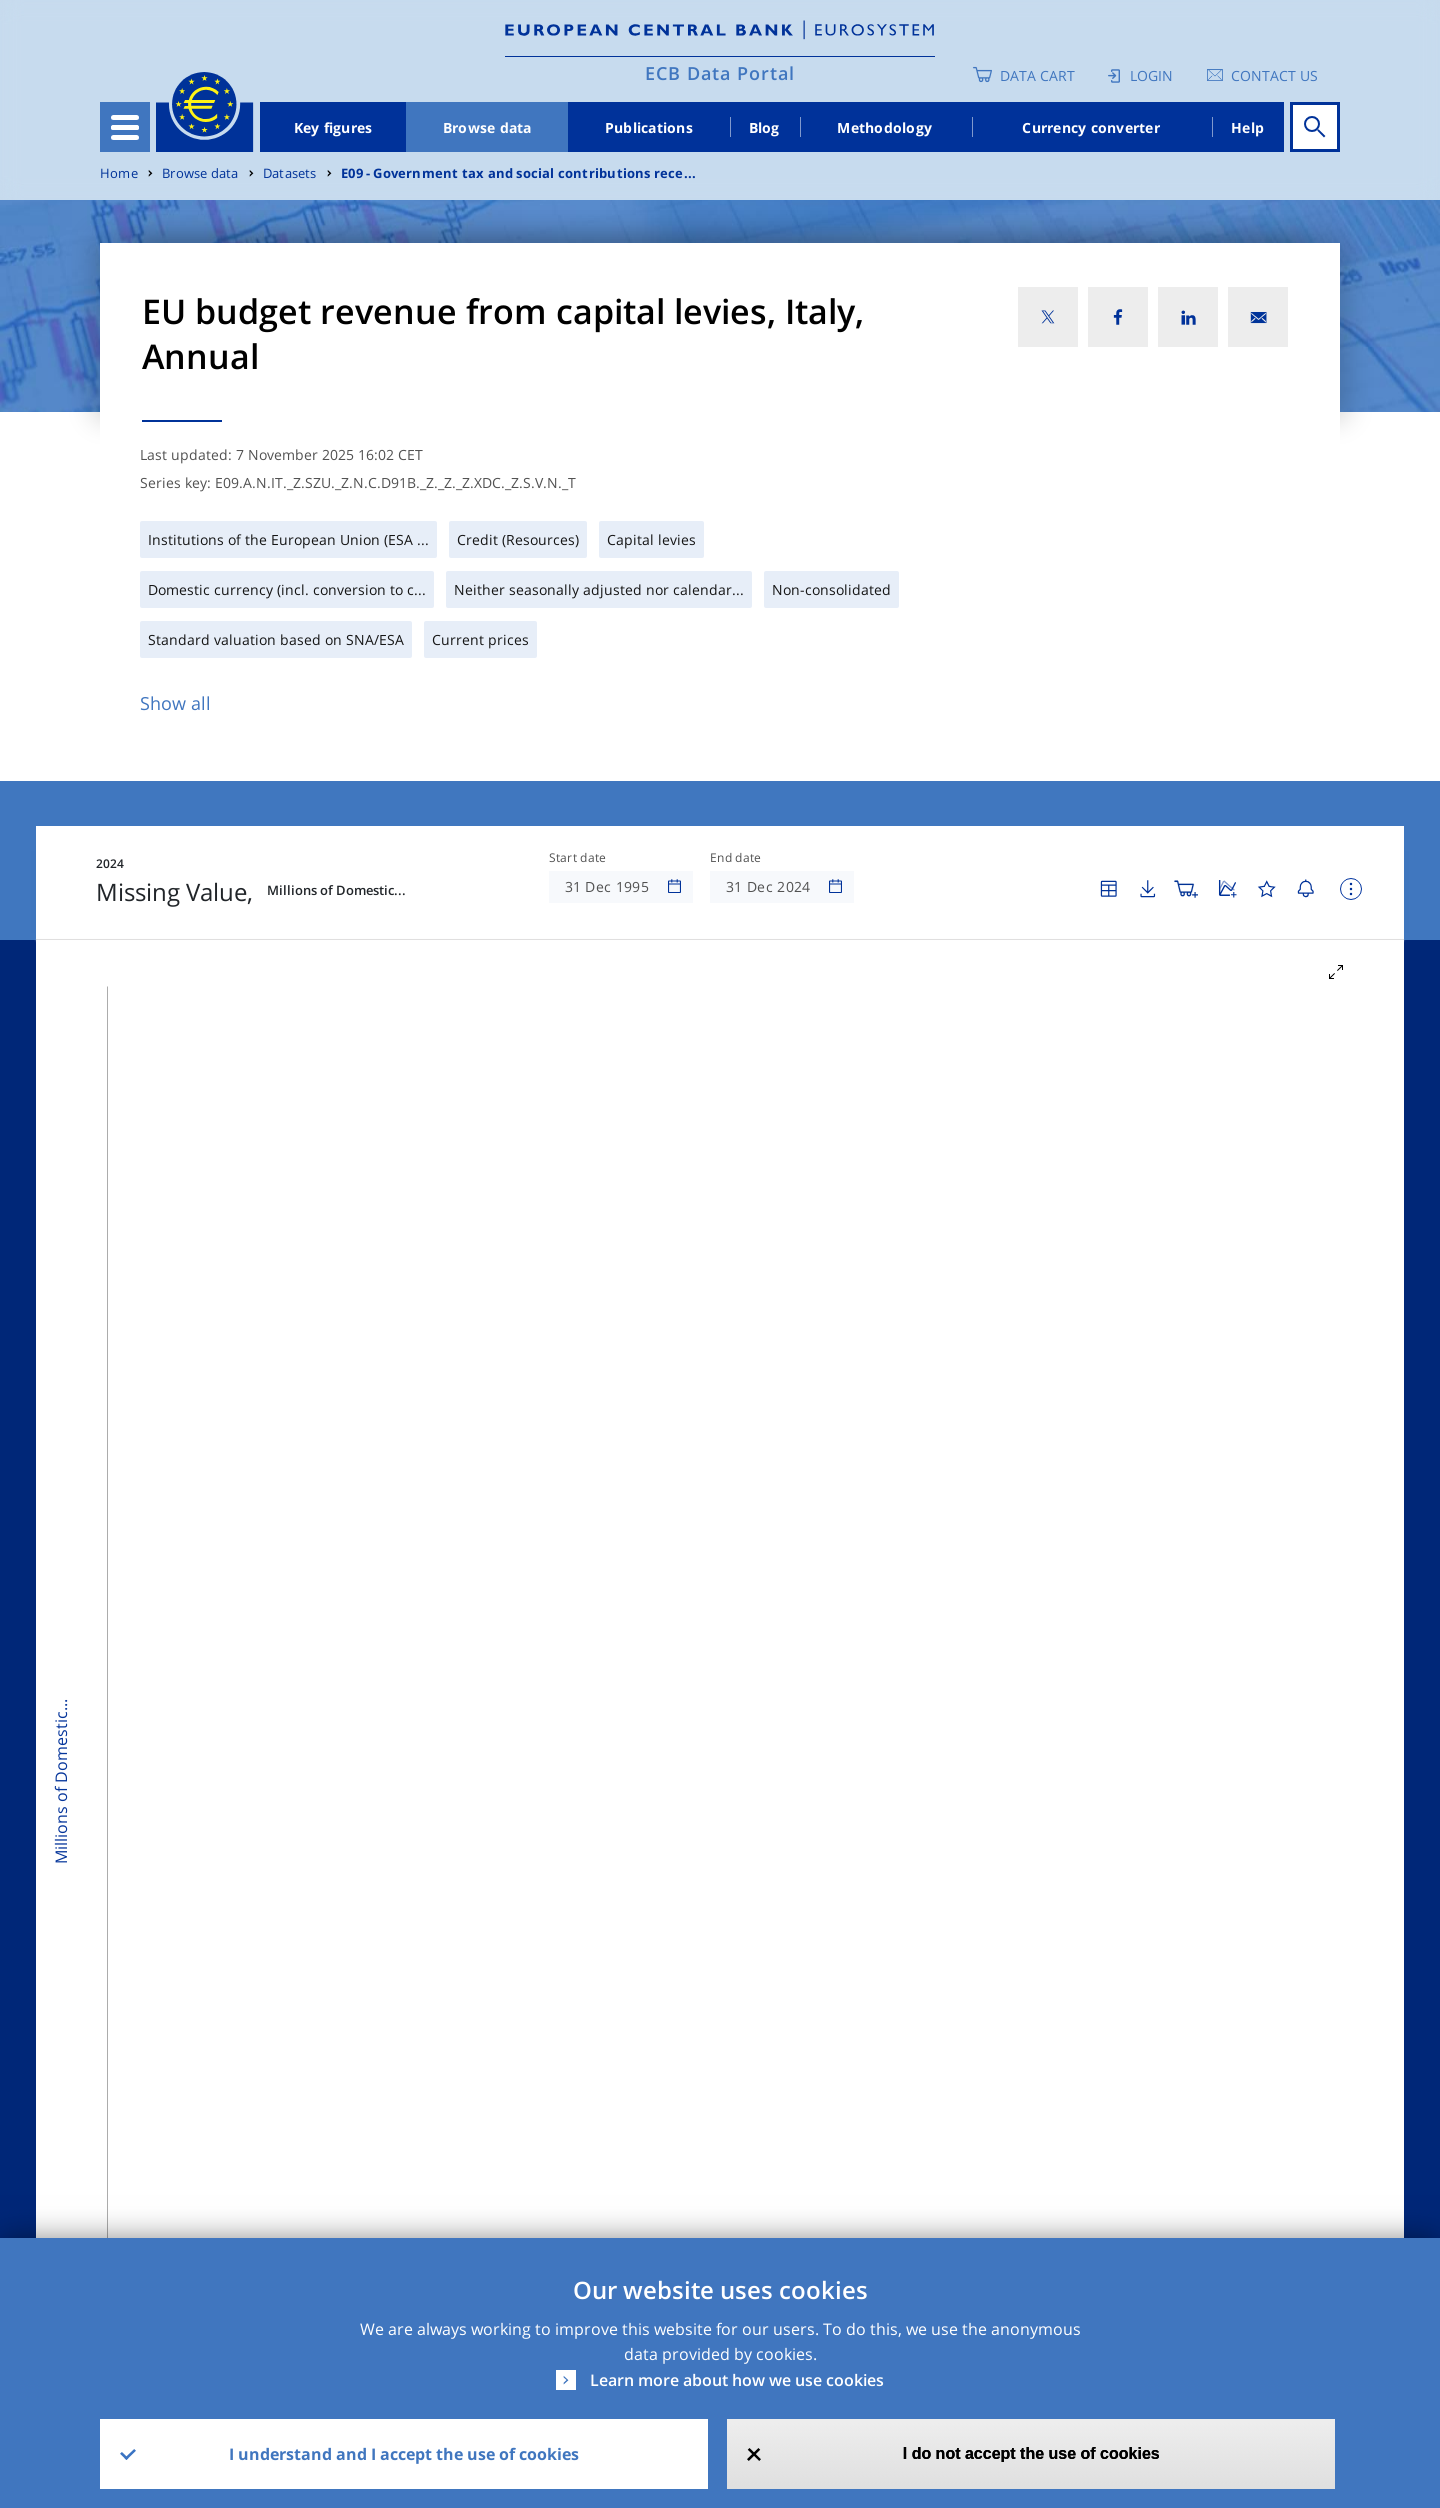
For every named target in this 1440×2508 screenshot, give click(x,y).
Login (1151, 75)
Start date (578, 858)
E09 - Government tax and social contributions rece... (518, 173)
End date (736, 858)
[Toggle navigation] (125, 127)
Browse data (487, 127)
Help (1247, 127)
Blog (764, 127)
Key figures (333, 127)
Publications (649, 127)
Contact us (1274, 75)
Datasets (290, 173)
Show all (175, 703)
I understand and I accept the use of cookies (404, 2454)
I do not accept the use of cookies (1031, 2453)
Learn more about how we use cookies (737, 2380)
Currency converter (1091, 127)
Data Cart (1037, 75)
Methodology (884, 127)
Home (119, 173)
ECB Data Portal (720, 73)
